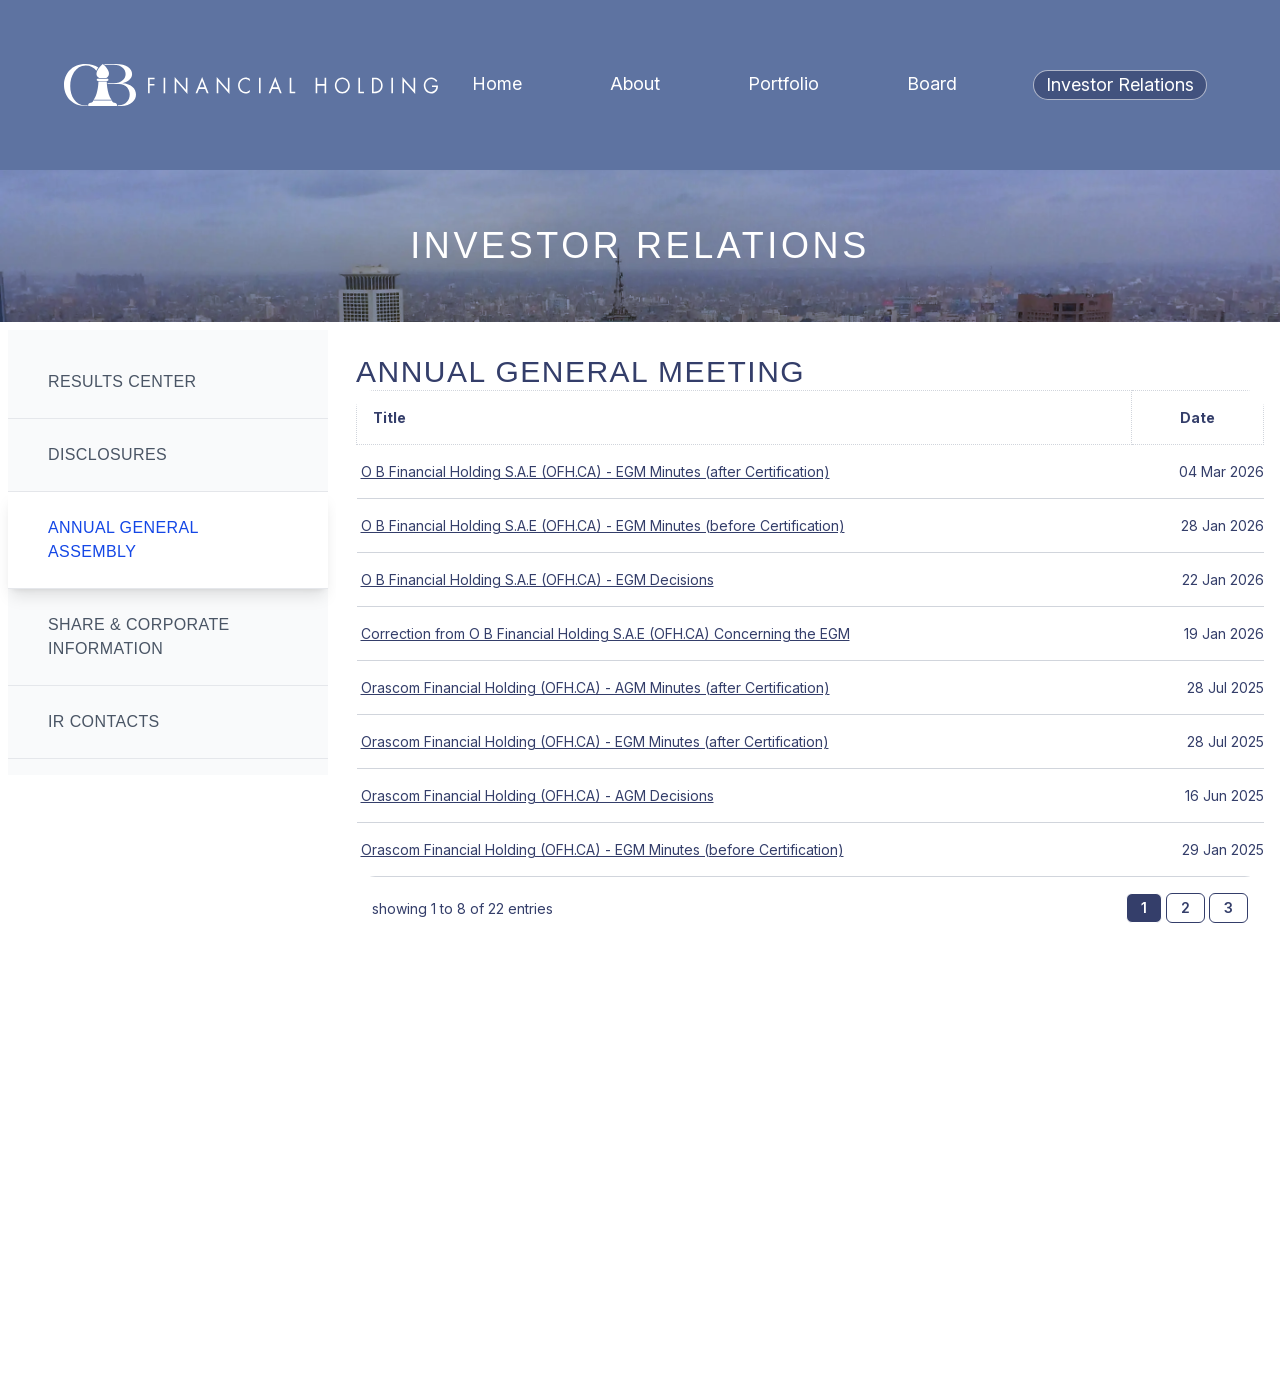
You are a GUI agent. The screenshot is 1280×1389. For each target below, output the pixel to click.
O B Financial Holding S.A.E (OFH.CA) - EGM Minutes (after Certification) (595, 471)
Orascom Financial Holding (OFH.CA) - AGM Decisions (537, 795)
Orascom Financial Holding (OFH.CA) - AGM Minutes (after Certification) (595, 687)
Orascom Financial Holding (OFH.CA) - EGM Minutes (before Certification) (602, 849)
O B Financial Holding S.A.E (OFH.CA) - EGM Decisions (537, 579)
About (635, 83)
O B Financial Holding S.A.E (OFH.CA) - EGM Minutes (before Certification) (603, 525)
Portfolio (783, 83)
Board (932, 83)
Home (497, 83)
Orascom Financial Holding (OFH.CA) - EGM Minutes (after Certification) (595, 741)
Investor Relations (1120, 84)
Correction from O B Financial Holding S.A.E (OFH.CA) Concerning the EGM (605, 633)
